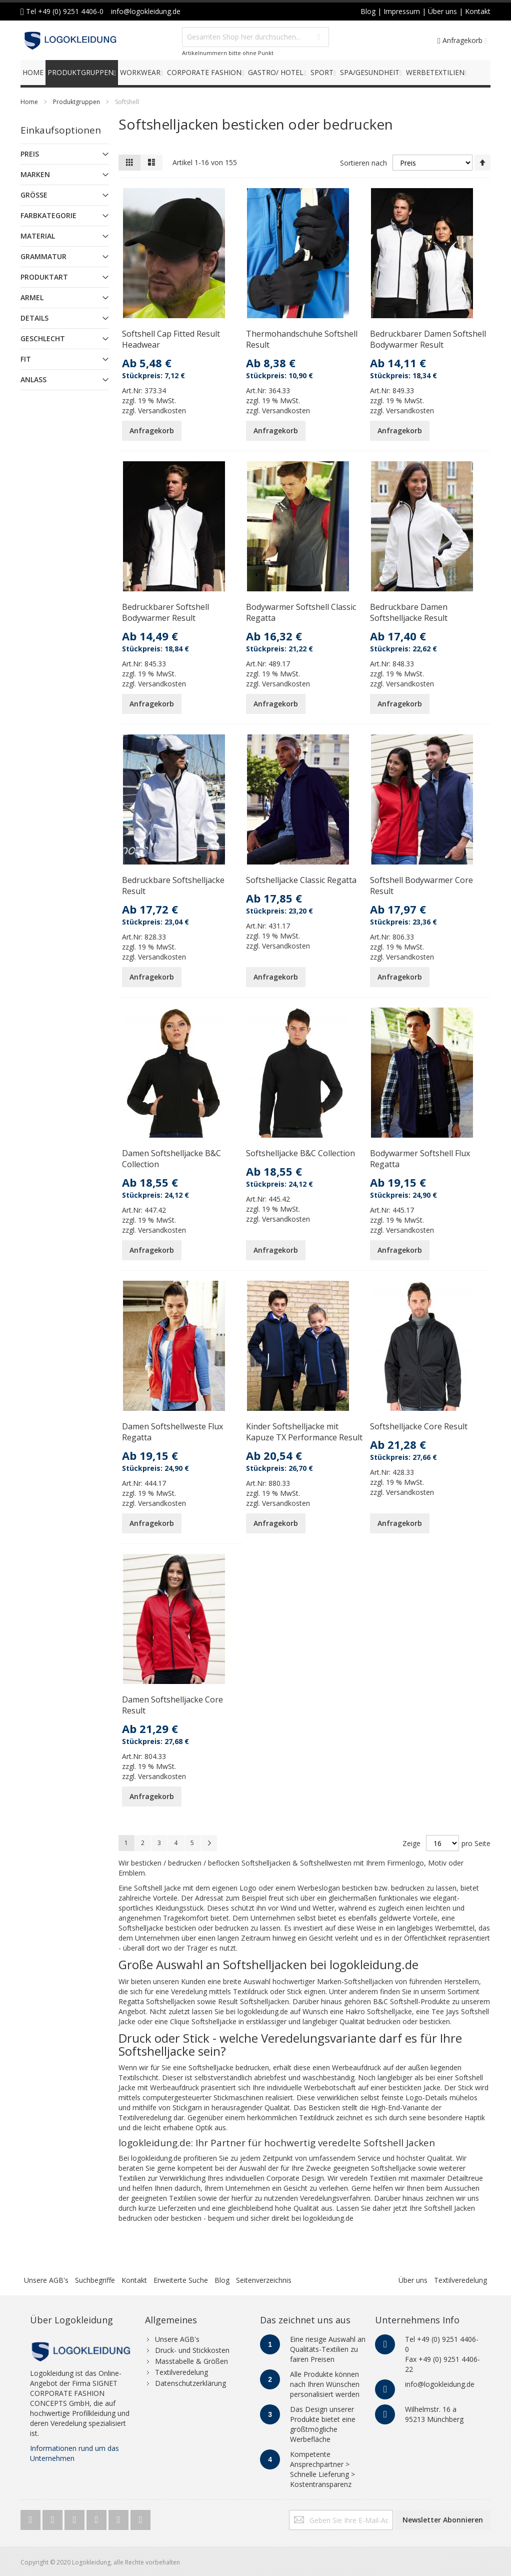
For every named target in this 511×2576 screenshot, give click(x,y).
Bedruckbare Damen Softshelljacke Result (409, 612)
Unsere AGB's (46, 2280)
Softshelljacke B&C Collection (300, 1153)
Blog (222, 2280)
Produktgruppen (76, 102)
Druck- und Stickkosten (192, 2350)
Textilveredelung (460, 2280)
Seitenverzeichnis (264, 2280)
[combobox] (255, 37)
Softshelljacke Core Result (419, 1426)
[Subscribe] (442, 2520)
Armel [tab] (32, 297)
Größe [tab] (34, 195)
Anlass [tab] (33, 379)
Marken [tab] (35, 174)
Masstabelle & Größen (191, 2361)
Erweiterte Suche (181, 2280)
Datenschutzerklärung (190, 2383)
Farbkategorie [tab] (48, 215)
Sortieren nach (363, 163)
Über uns (413, 2280)
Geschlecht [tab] (42, 338)
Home (29, 102)
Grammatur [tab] (43, 256)
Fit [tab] (25, 359)
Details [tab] (34, 318)
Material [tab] (37, 236)
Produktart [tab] (44, 277)
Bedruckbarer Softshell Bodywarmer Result (165, 612)
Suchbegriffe (95, 2280)
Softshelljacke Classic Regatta (301, 880)
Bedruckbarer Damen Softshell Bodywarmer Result (428, 339)
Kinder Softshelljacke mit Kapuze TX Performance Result (304, 1432)
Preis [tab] (29, 154)
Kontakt (134, 2280)
